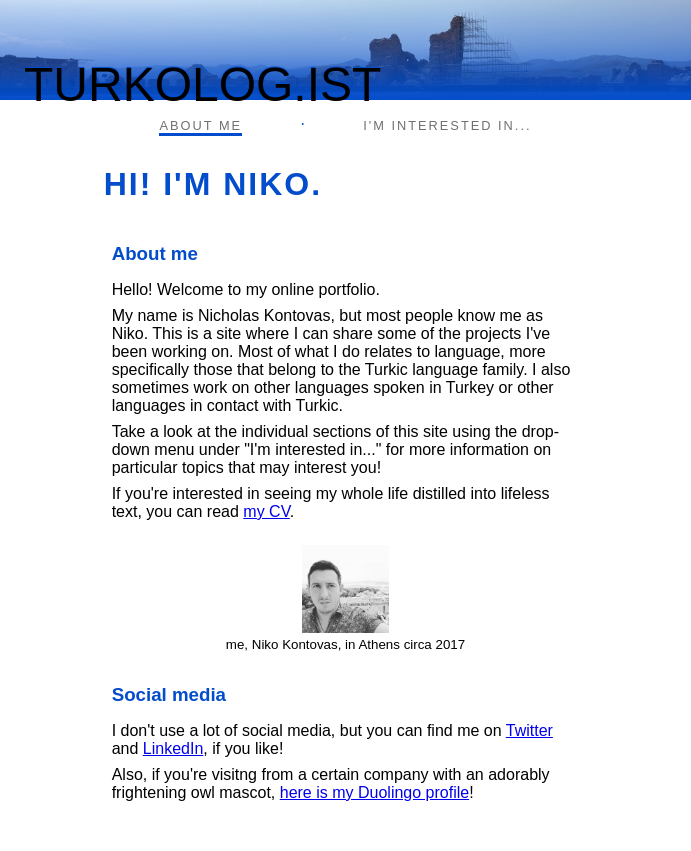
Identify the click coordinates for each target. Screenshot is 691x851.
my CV (266, 511)
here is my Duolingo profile (374, 792)
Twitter (529, 730)
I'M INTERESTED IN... (447, 125)
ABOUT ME (200, 125)
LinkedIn (173, 748)
